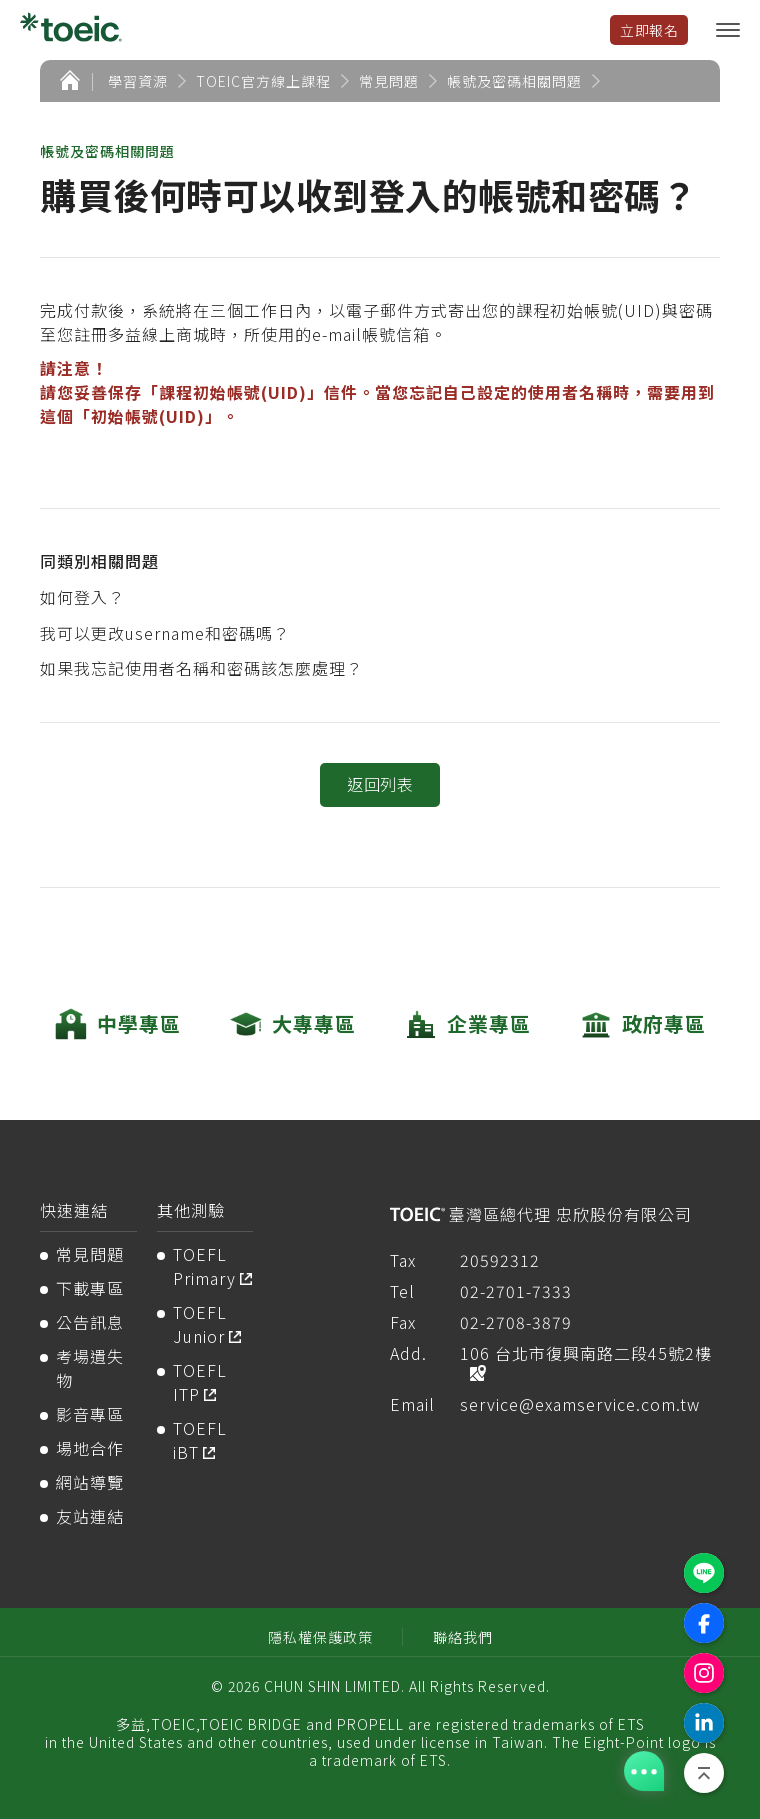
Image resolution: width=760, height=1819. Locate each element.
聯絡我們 (463, 1637)
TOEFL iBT (200, 1440)
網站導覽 (90, 1482)
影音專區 (90, 1414)
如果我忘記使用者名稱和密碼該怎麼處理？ (201, 668)
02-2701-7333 (516, 1291)
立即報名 (649, 30)
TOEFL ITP (200, 1382)
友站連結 (90, 1516)
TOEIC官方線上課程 (263, 81)
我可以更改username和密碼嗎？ (165, 633)
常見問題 (389, 81)
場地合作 (90, 1448)
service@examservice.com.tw (580, 1404)
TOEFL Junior (200, 1324)
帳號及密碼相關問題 (514, 81)
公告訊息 (90, 1322)
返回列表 (380, 784)
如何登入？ (82, 597)
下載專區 (90, 1288)
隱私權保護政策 (320, 1637)
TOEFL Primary (204, 1266)
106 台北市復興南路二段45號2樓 (586, 1353)
